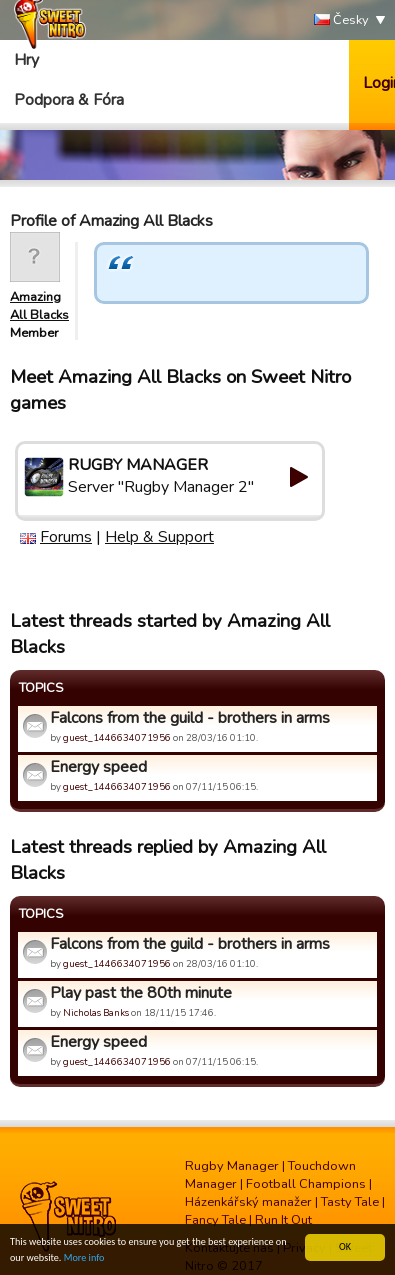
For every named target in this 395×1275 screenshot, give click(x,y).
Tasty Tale (350, 1202)
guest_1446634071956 (117, 737)
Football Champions (306, 1184)
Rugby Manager (232, 1166)
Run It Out (283, 1220)
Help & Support (159, 537)
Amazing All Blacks (39, 306)
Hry (26, 60)
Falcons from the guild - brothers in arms (190, 718)
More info (84, 1258)
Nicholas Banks (96, 1012)
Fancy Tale (215, 1220)
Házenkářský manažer (248, 1202)
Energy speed (98, 767)
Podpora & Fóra (69, 100)
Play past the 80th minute (141, 993)
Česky (341, 20)
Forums (66, 537)
